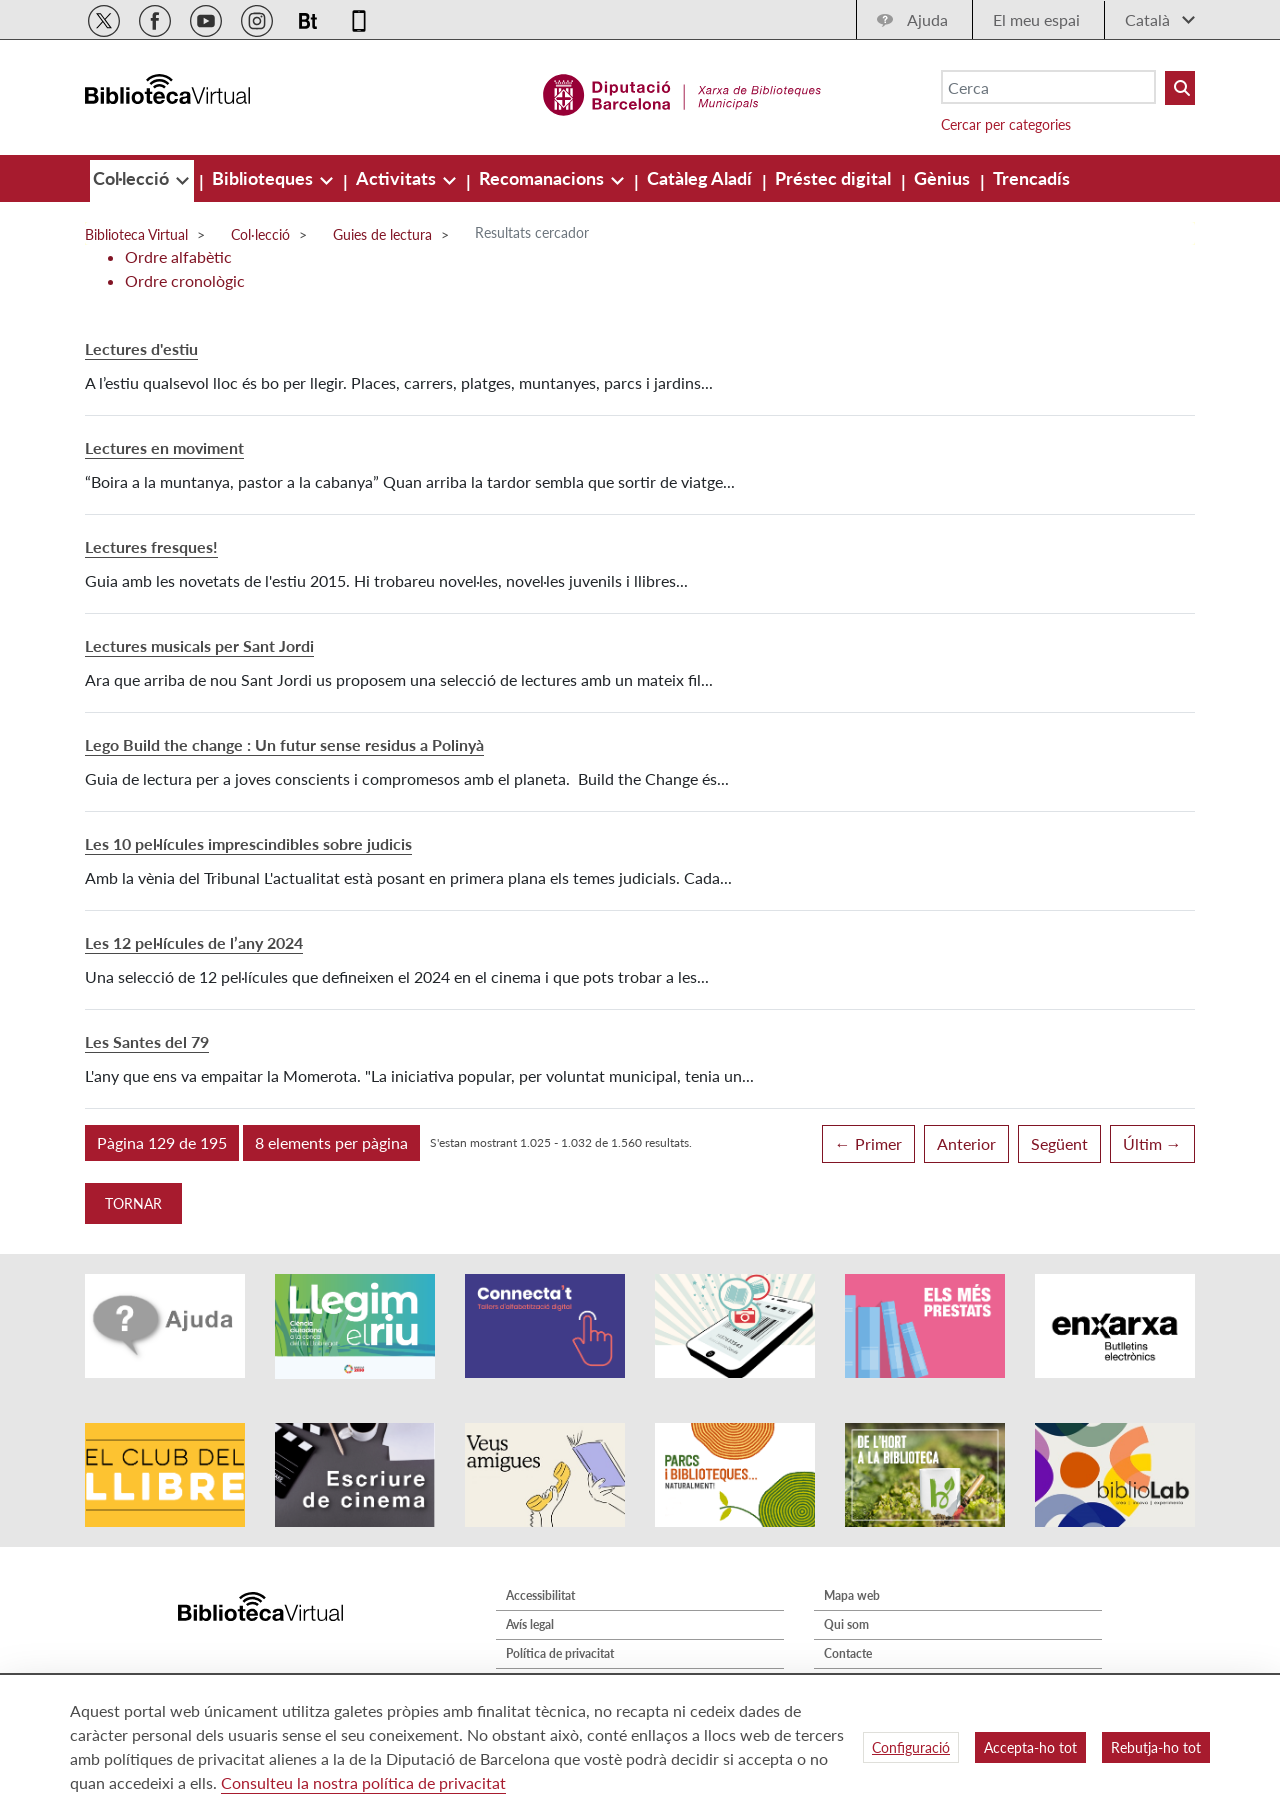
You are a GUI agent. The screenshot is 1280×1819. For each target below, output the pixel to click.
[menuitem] (133, 178)
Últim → (1152, 1143)
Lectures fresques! (151, 546)
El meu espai (1036, 19)
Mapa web (852, 1595)
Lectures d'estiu (141, 348)
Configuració (911, 1747)
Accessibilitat (540, 1595)
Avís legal (530, 1624)
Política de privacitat (560, 1653)
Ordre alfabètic (178, 256)
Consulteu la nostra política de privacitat (363, 1782)
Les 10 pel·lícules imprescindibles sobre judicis (248, 843)
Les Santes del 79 (147, 1041)
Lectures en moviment (164, 447)
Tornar (133, 1203)
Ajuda (927, 19)
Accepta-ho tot (1030, 1747)
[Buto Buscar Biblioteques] (1180, 88)
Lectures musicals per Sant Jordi (199, 645)
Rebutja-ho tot (1156, 1747)
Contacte (848, 1653)
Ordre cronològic (185, 280)
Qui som (846, 1624)
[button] (162, 1143)
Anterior (966, 1143)
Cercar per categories (1006, 124)
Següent (1059, 1143)
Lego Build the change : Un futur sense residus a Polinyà (284, 744)
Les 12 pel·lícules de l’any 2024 (194, 942)
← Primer (868, 1143)
